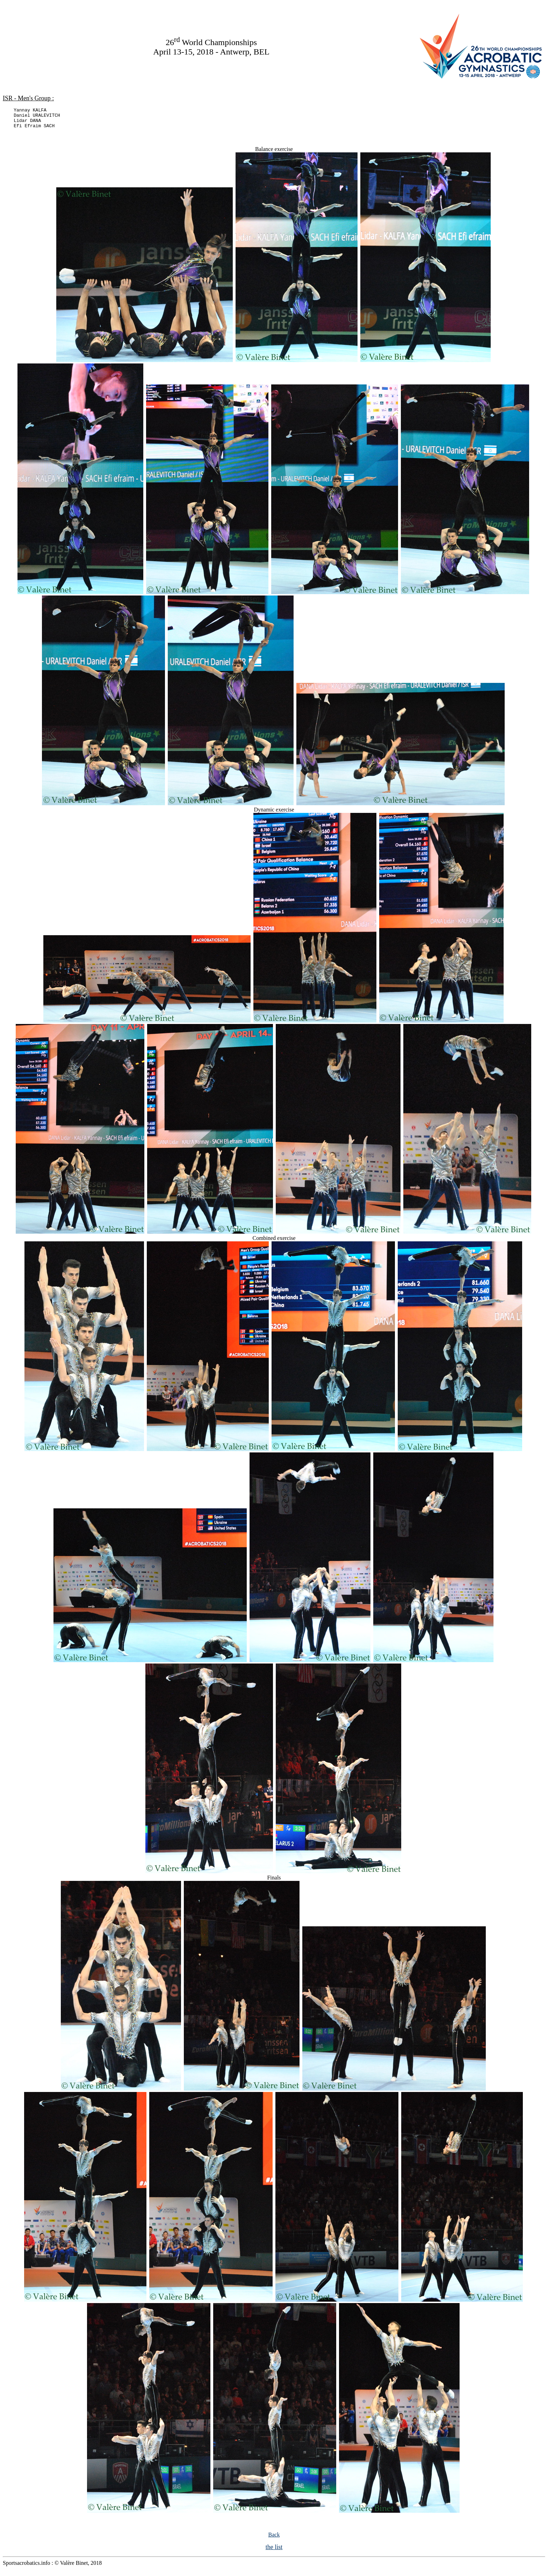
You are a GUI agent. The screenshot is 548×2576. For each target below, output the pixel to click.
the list (274, 2551)
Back (274, 2539)
